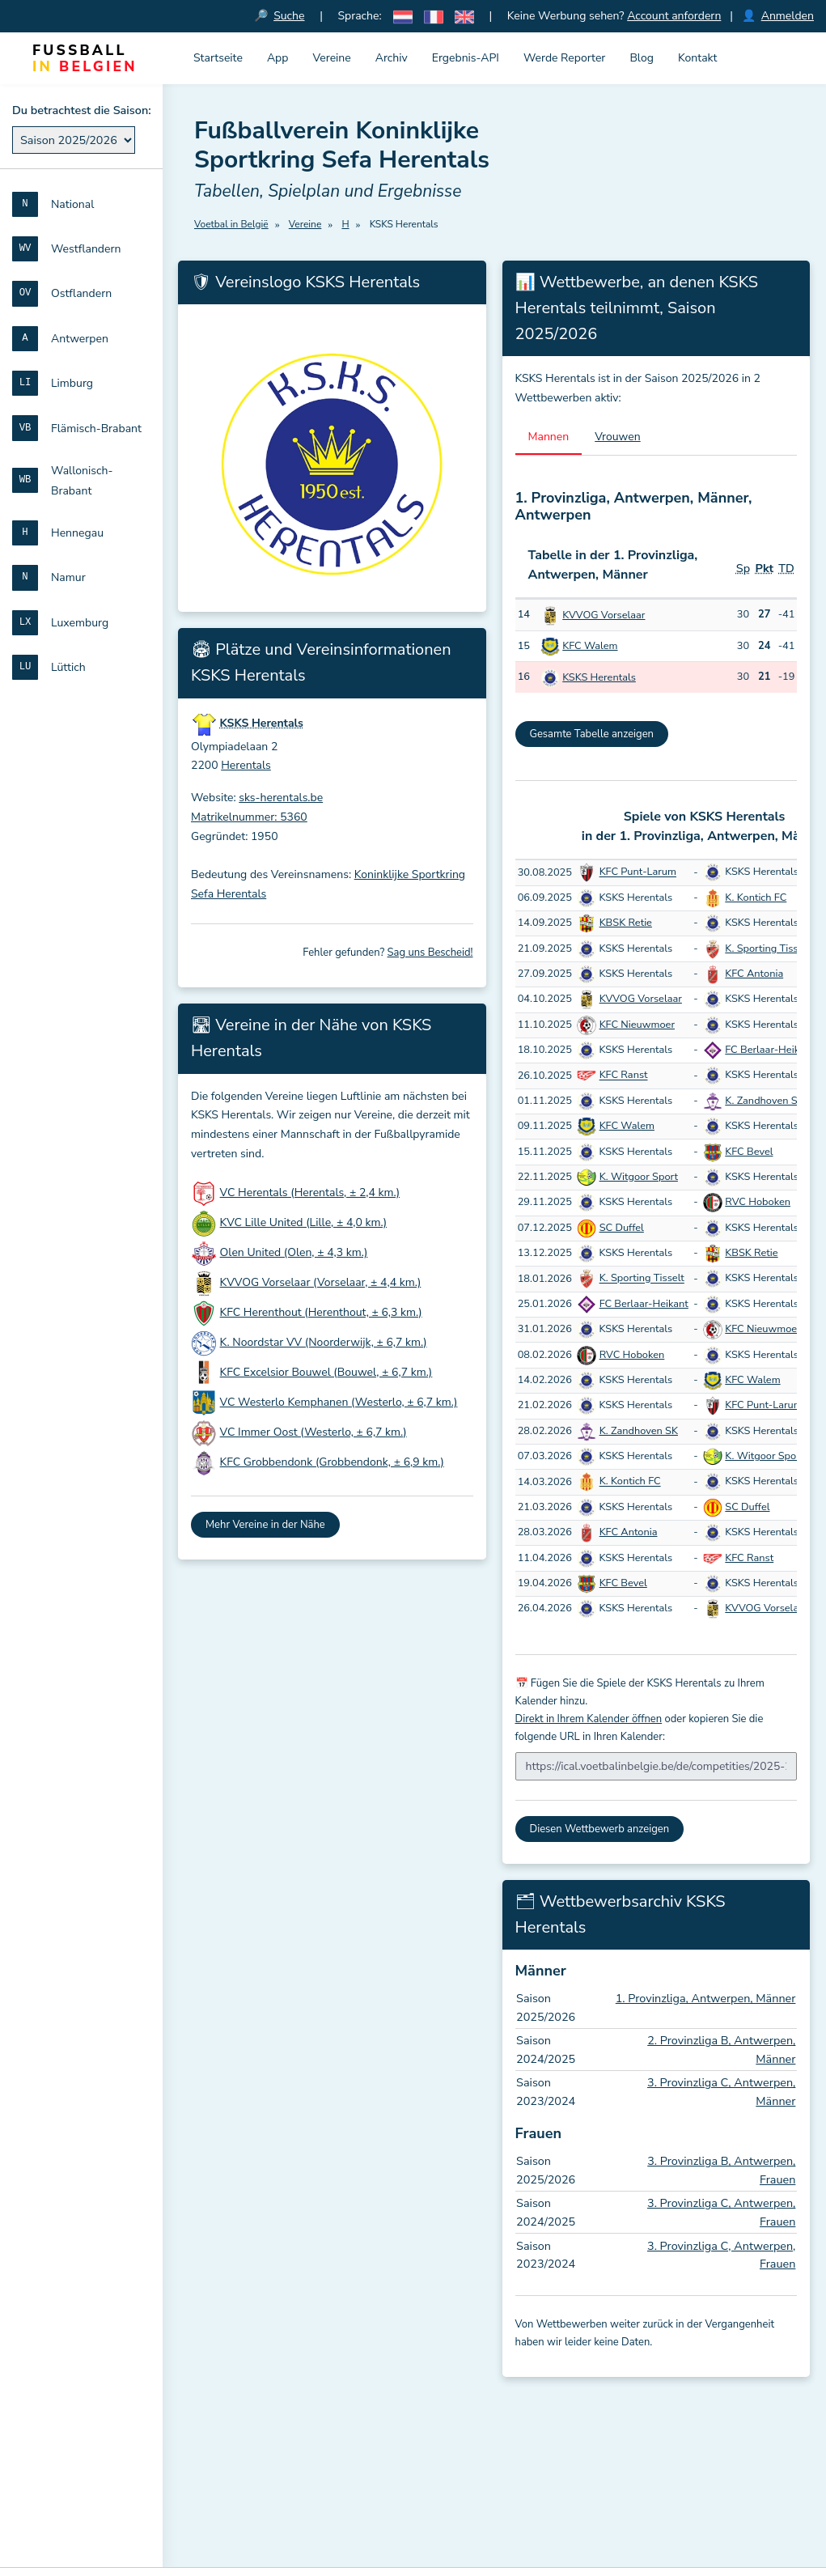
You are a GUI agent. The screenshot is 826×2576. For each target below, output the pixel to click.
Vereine (331, 58)
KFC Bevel (749, 1151)
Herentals (246, 766)
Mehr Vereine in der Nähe (265, 1524)
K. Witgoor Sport (638, 1177)
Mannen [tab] (549, 436)
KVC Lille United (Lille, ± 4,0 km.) (303, 1223)
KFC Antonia (754, 974)
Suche (289, 15)
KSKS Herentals (599, 678)
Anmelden (787, 15)
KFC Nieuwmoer (637, 1024)
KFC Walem (589, 646)
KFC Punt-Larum (637, 872)
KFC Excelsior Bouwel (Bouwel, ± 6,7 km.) (326, 1373)
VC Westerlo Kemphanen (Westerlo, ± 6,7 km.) (339, 1403)
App (278, 58)
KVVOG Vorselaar (603, 615)
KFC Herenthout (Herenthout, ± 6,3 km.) (321, 1313)
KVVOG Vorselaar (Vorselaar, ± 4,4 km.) (320, 1283)
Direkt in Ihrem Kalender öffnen (589, 1719)
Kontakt (697, 58)
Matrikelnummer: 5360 (249, 817)
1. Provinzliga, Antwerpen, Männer (706, 1999)
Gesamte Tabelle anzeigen (592, 735)
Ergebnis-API (465, 58)
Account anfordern (674, 15)
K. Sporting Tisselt (767, 948)
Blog (641, 58)
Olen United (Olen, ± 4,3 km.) (294, 1253)
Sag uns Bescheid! (430, 953)
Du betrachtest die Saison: (81, 110)
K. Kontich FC (755, 897)
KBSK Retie (625, 923)
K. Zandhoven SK (764, 1100)
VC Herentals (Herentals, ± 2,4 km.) (310, 1193)
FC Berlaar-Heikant (769, 1050)
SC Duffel (621, 1227)
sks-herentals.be (281, 798)
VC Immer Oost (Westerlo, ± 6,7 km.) (313, 1433)
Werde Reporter (564, 58)
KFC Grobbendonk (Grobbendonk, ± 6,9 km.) (332, 1462)
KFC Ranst (623, 1075)
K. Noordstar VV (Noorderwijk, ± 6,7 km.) (323, 1343)
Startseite (218, 58)
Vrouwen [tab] (618, 436)
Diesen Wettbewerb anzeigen (600, 1829)
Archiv (391, 58)
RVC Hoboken (757, 1202)
